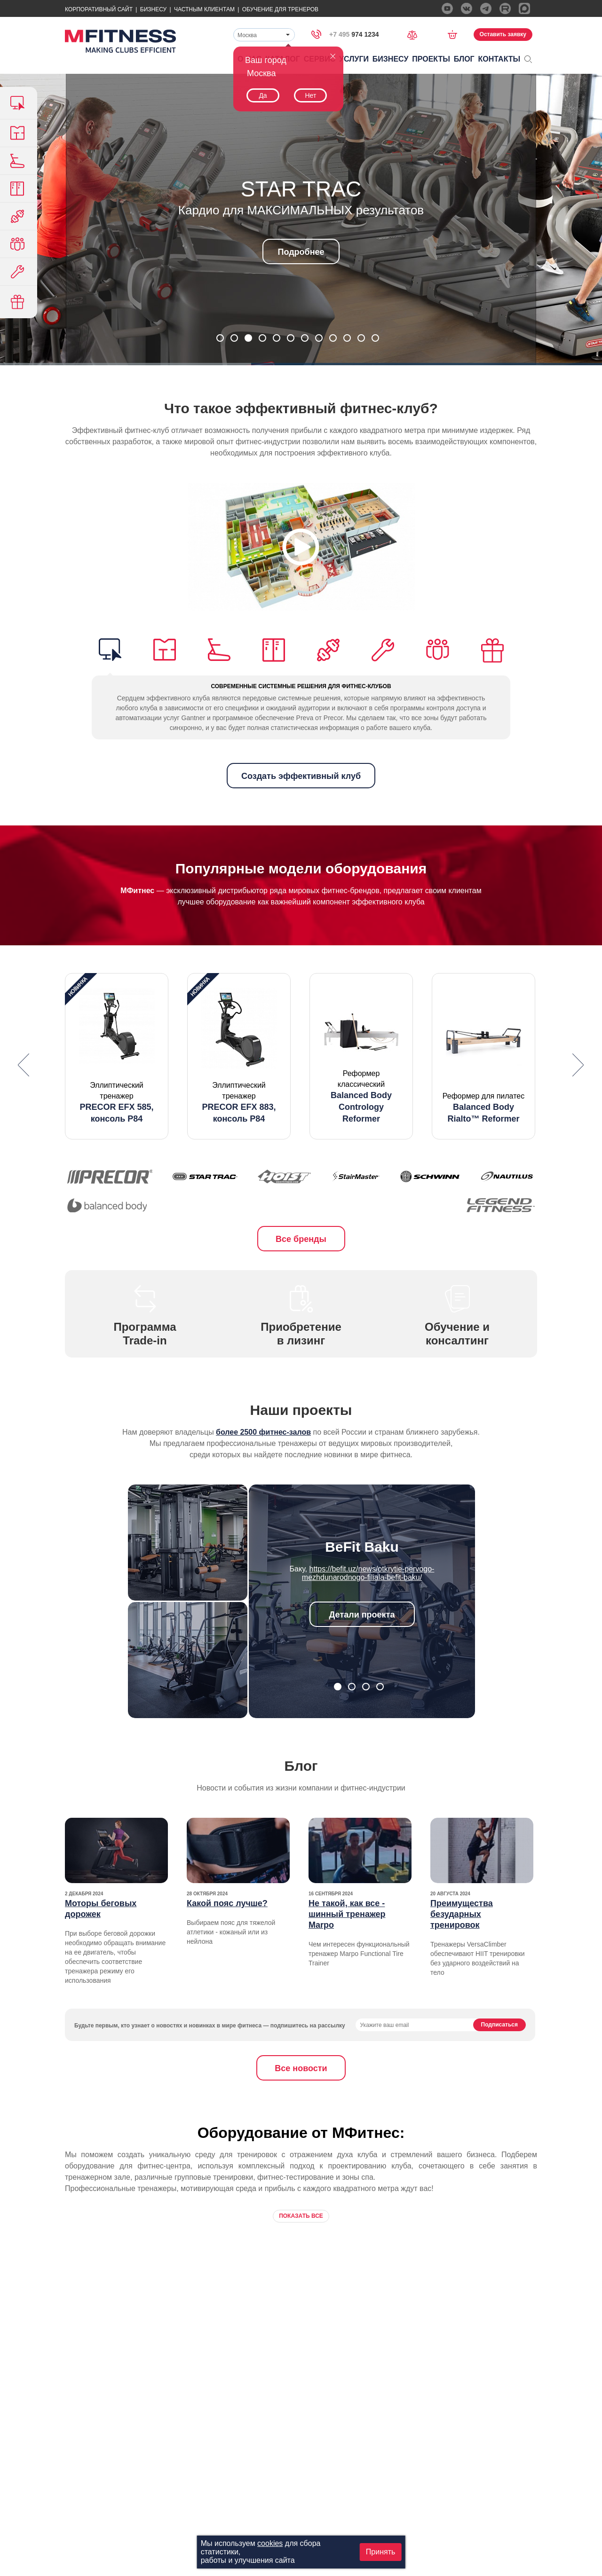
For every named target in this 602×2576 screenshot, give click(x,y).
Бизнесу (153, 9)
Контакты (499, 59)
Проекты (431, 59)
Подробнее (300, 252)
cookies (270, 2543)
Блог (464, 59)
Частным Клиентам (204, 9)
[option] (116, 1056)
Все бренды (301, 1239)
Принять (381, 2552)
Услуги (354, 59)
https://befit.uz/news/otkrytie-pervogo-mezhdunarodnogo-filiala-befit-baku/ (368, 1573)
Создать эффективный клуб (301, 776)
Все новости (301, 2068)
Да (263, 95)
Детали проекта (362, 1614)
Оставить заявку (503, 34)
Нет (310, 95)
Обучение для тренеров (280, 9)
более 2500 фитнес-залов (263, 1432)
